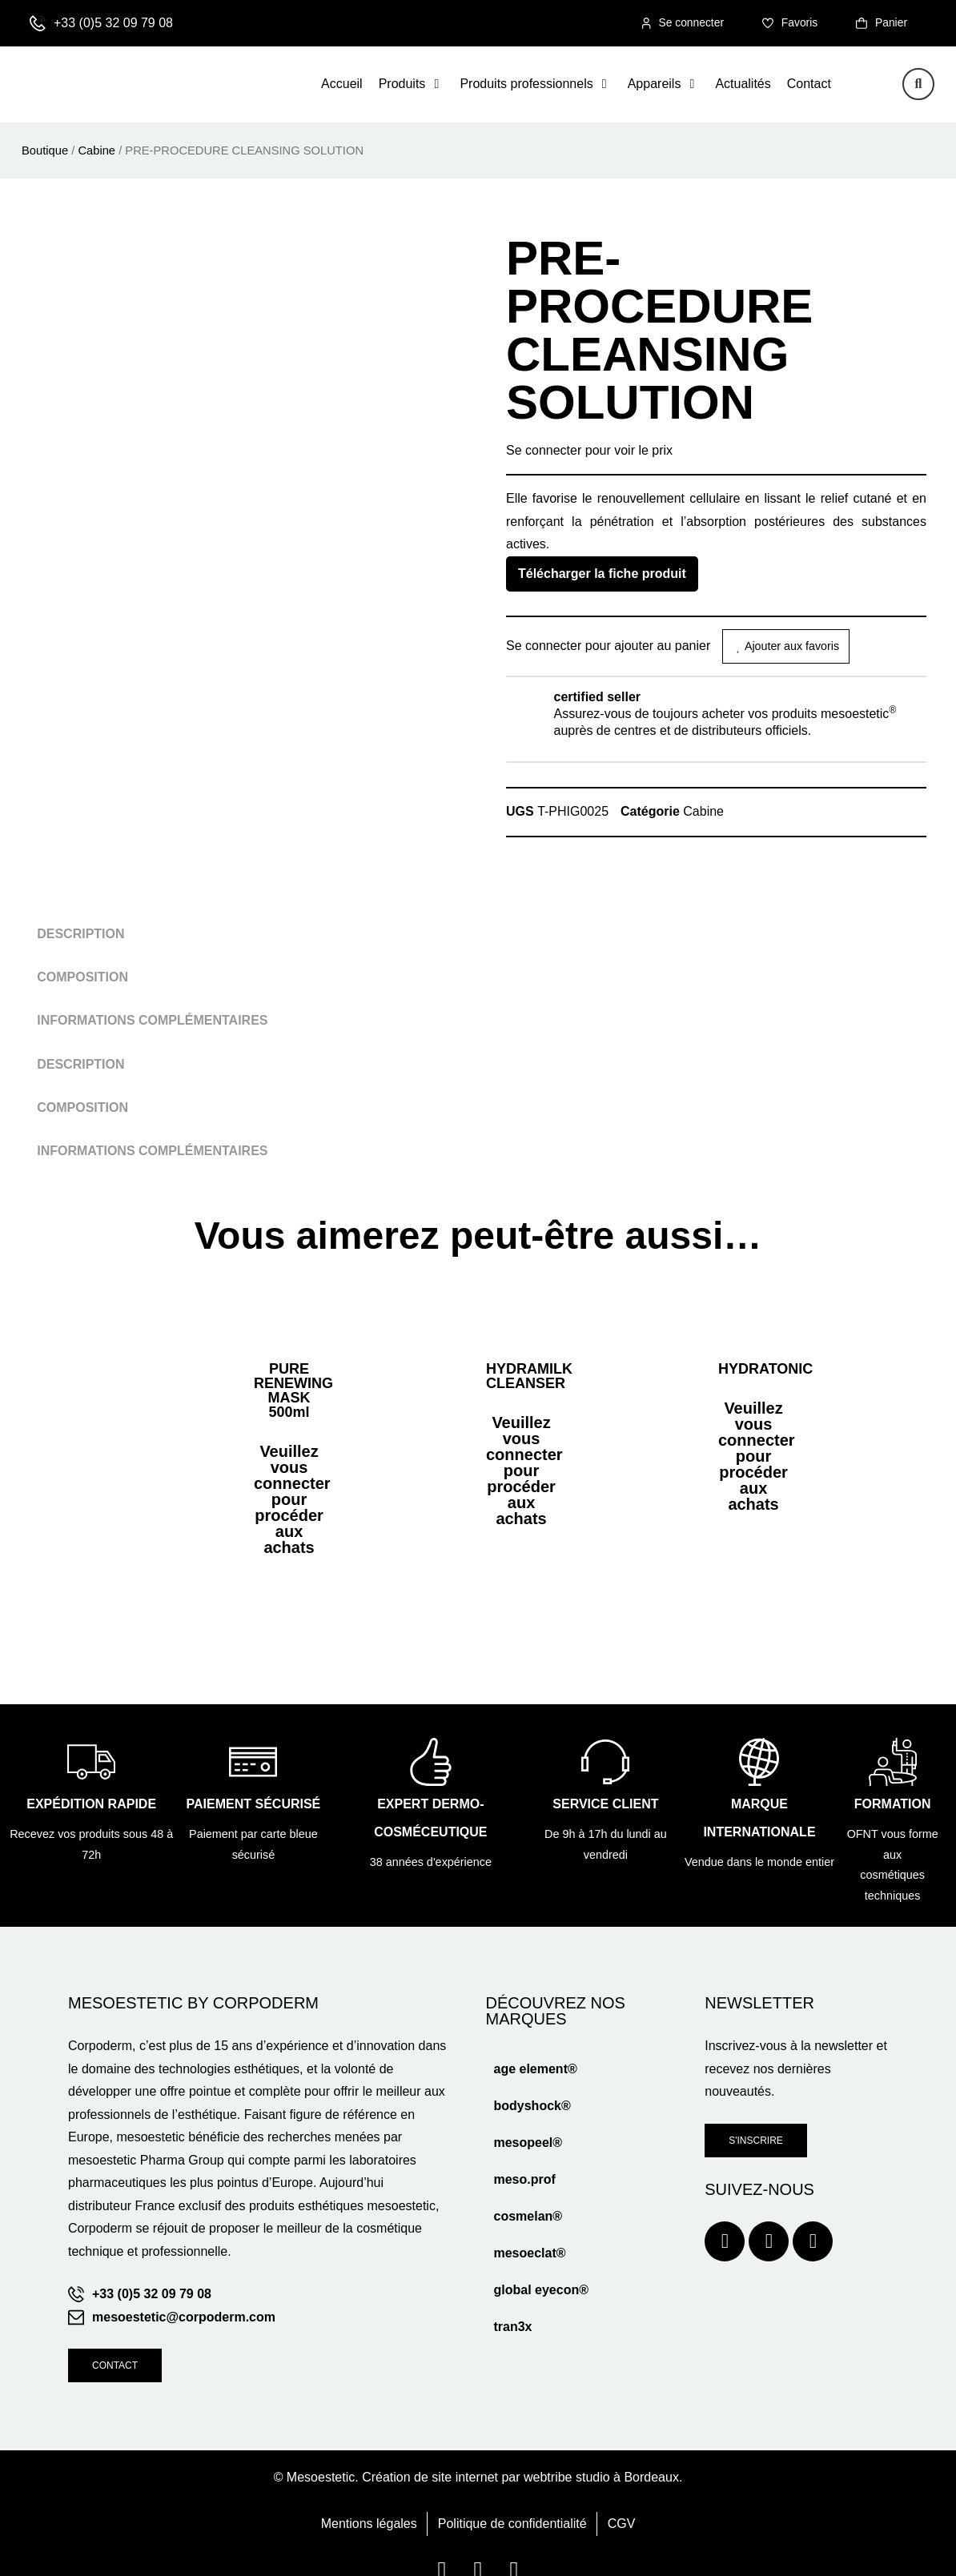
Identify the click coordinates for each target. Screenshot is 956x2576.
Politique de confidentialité (512, 2501)
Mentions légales (369, 2501)
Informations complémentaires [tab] (152, 1021)
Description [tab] (80, 934)
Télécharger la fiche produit (602, 574)
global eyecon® (540, 2268)
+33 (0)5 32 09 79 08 (113, 23)
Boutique (45, 151)
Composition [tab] (82, 978)
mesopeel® (527, 2121)
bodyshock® (531, 2084)
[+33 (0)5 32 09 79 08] (38, 24)
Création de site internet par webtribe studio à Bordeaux (520, 2455)
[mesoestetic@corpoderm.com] (76, 2295)
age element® (534, 2047)
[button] (411, 85)
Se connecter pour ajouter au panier (608, 646)
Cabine (96, 151)
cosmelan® (527, 2194)
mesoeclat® (529, 2231)
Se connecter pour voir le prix (589, 451)
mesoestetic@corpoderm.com (183, 2294)
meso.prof (524, 2158)
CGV (622, 2501)
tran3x (512, 2305)
